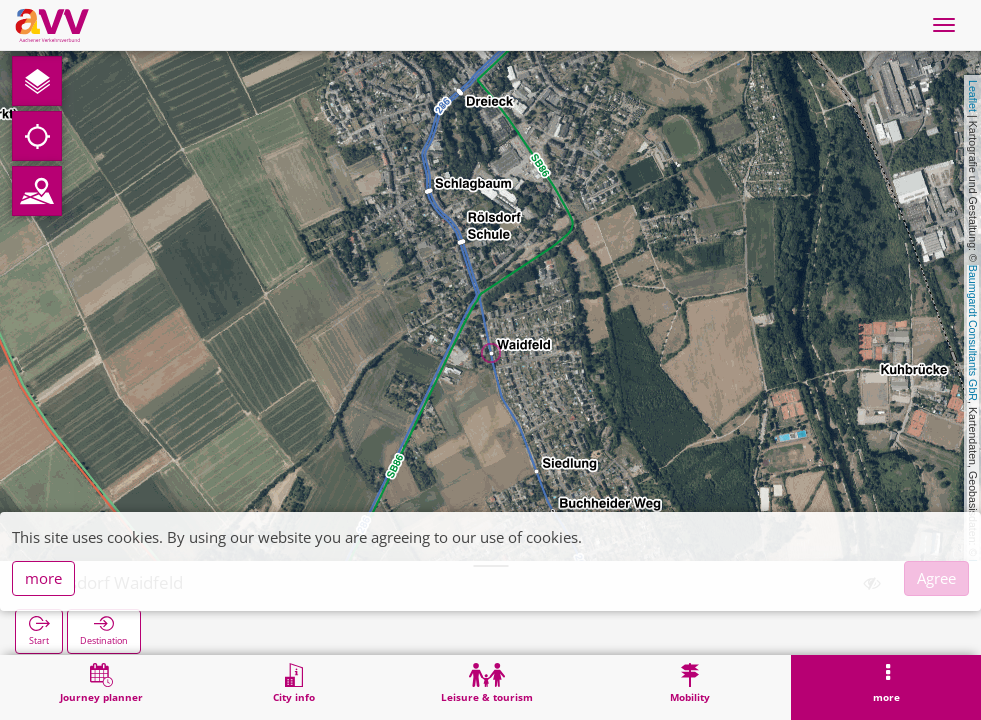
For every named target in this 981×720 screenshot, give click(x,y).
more (43, 578)
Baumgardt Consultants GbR (973, 333)
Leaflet (973, 96)
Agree (936, 578)
